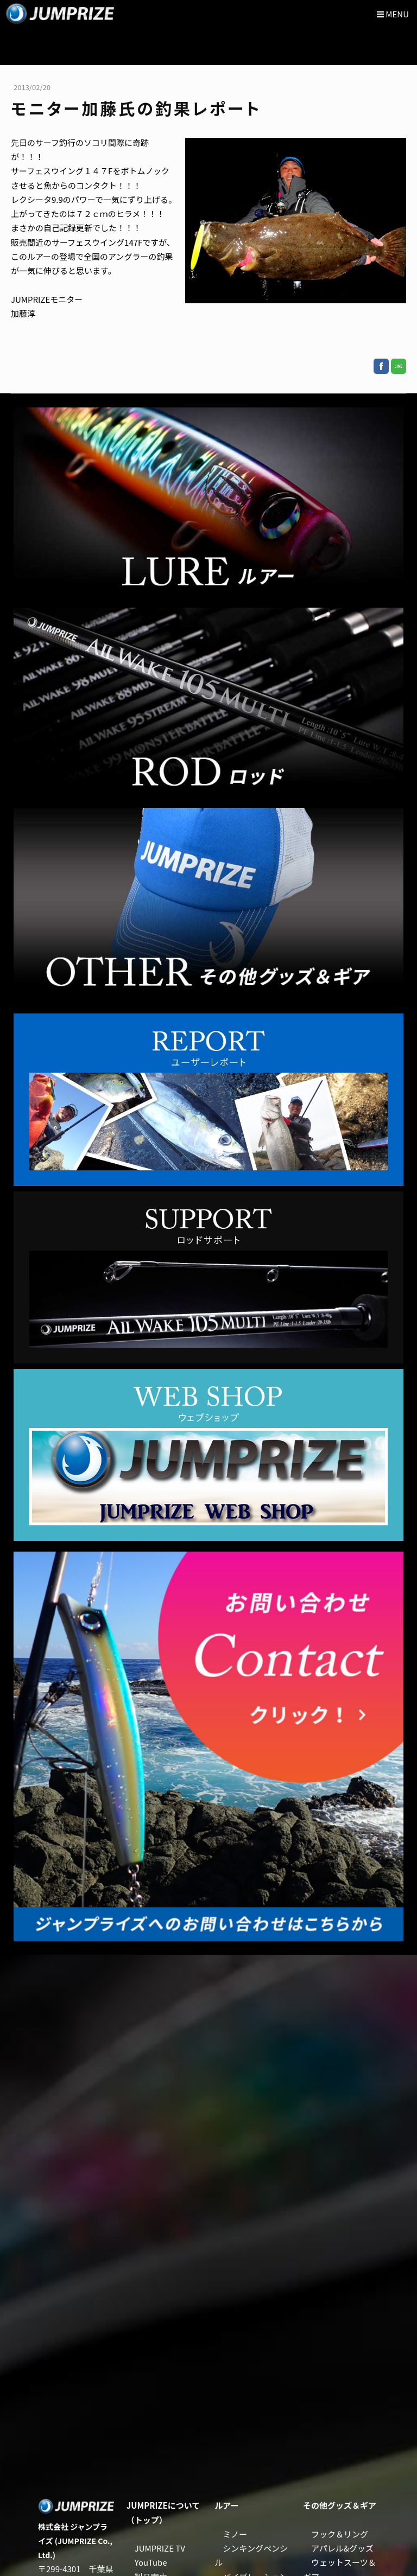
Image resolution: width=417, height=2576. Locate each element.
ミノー (235, 2534)
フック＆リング (339, 2534)
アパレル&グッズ (342, 2548)
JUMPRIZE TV (160, 2548)
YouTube (151, 2562)
